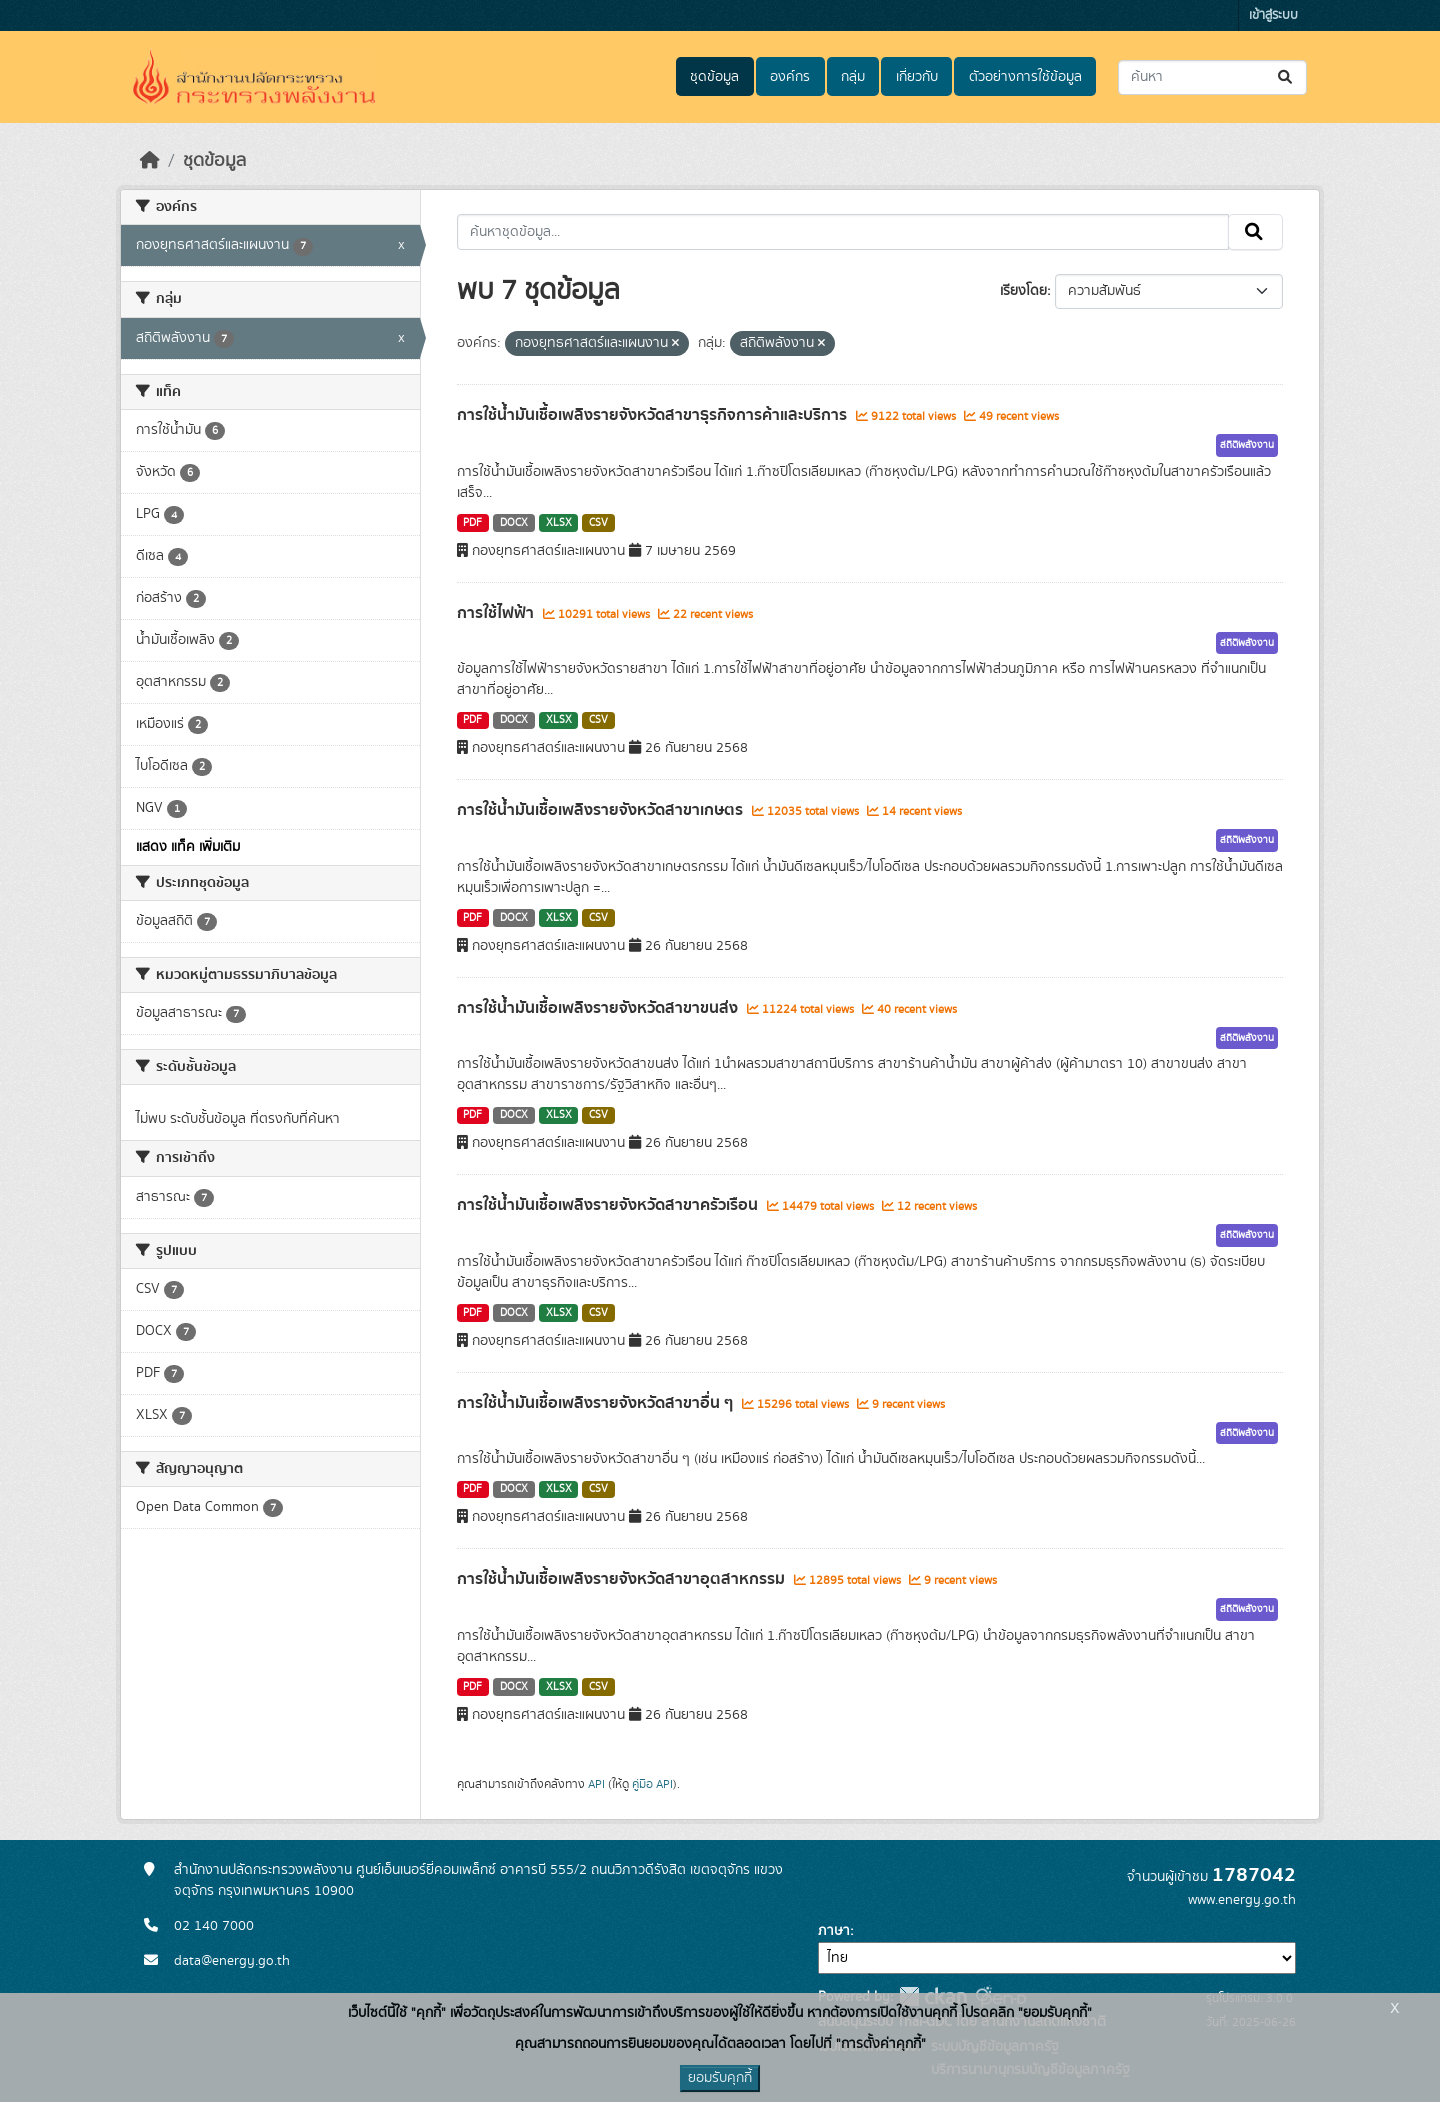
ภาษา (834, 1931)
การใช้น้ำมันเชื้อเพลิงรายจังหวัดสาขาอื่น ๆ (597, 1403)
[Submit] (1286, 77)
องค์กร (790, 77)
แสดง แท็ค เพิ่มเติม (188, 847)
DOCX (514, 523)
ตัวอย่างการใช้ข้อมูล (1025, 77)
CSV (598, 523)
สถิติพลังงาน (1247, 445)
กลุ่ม (853, 77)
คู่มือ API (652, 1784)
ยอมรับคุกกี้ (720, 2078)
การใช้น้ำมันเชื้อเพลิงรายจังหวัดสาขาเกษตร (602, 810)
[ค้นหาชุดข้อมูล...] (1212, 77)
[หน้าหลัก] (150, 161)
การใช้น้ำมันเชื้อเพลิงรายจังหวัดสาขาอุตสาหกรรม (623, 1579)
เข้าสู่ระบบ (1273, 15)
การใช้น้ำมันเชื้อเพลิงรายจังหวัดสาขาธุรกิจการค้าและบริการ (654, 415)
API (596, 1784)
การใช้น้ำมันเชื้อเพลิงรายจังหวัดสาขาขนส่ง (599, 1008)
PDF (472, 523)
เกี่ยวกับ (917, 77)
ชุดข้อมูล (714, 77)
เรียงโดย (1023, 291)
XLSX (559, 523)
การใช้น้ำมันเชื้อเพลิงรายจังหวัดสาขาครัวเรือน (609, 1205)
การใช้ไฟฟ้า (497, 613)
